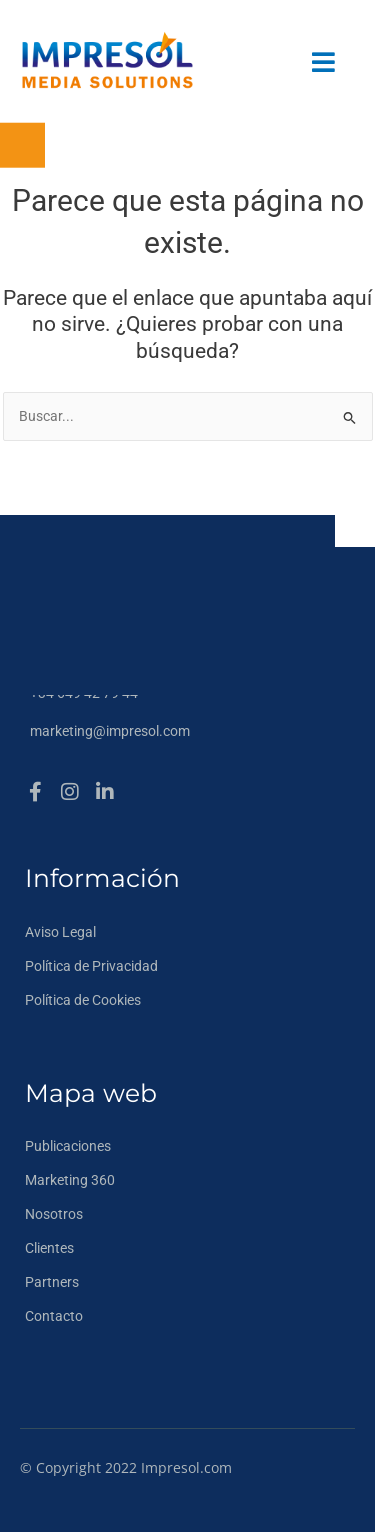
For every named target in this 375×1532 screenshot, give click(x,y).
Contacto (54, 1316)
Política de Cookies (83, 1000)
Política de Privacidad (91, 966)
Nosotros (54, 1214)
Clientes (49, 1248)
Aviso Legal (60, 932)
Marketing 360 (70, 1180)
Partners (52, 1282)
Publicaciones (68, 1146)
